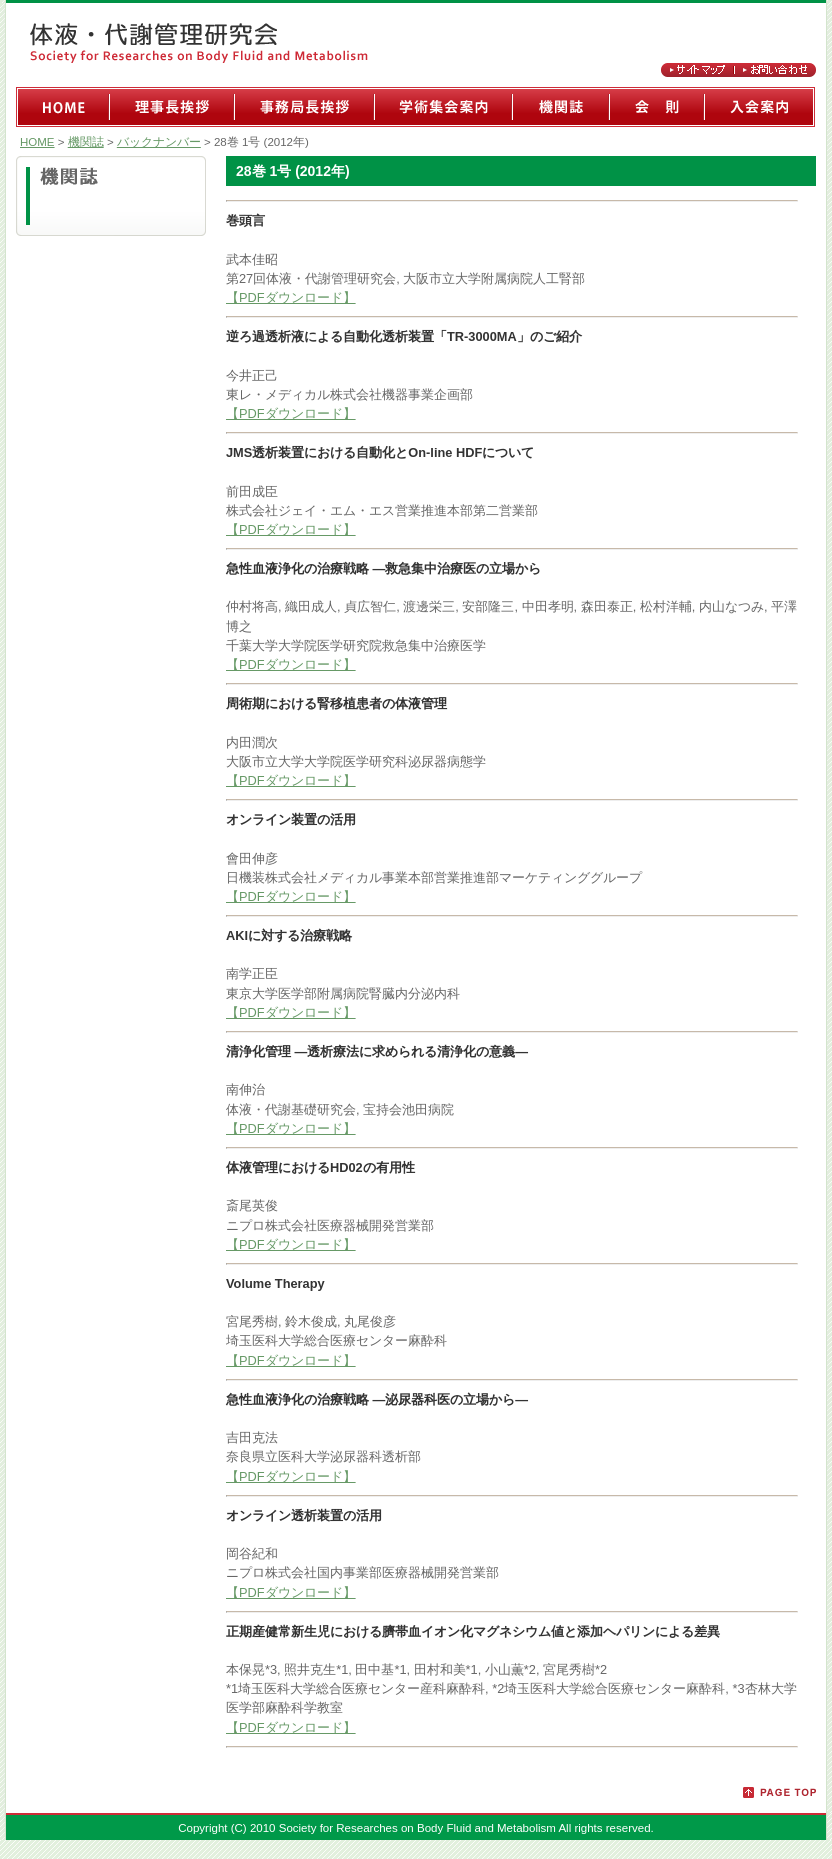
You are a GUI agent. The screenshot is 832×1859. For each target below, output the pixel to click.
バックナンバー (159, 142)
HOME (37, 142)
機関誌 (86, 142)
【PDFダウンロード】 (291, 297)
